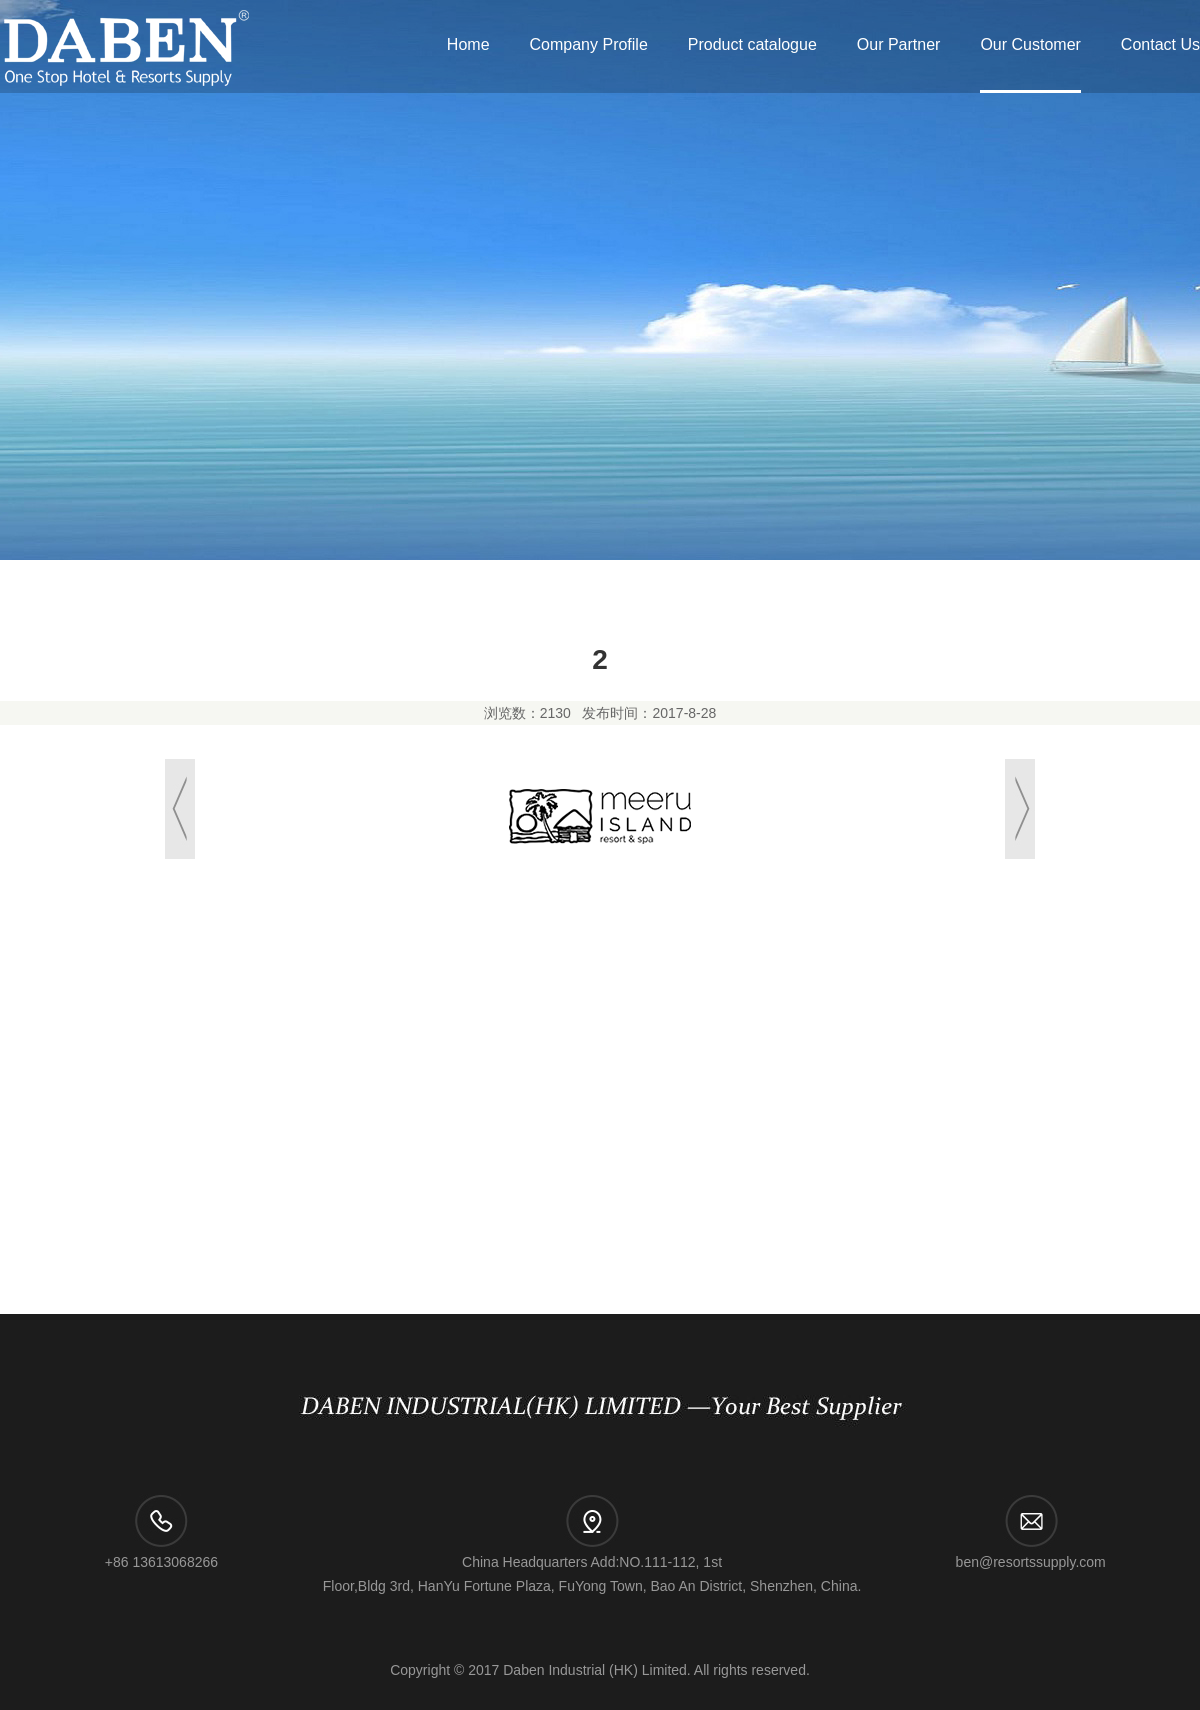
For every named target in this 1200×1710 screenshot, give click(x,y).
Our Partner (899, 44)
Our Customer (1030, 44)
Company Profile (589, 44)
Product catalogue (752, 44)
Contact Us (1160, 44)
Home (468, 44)
